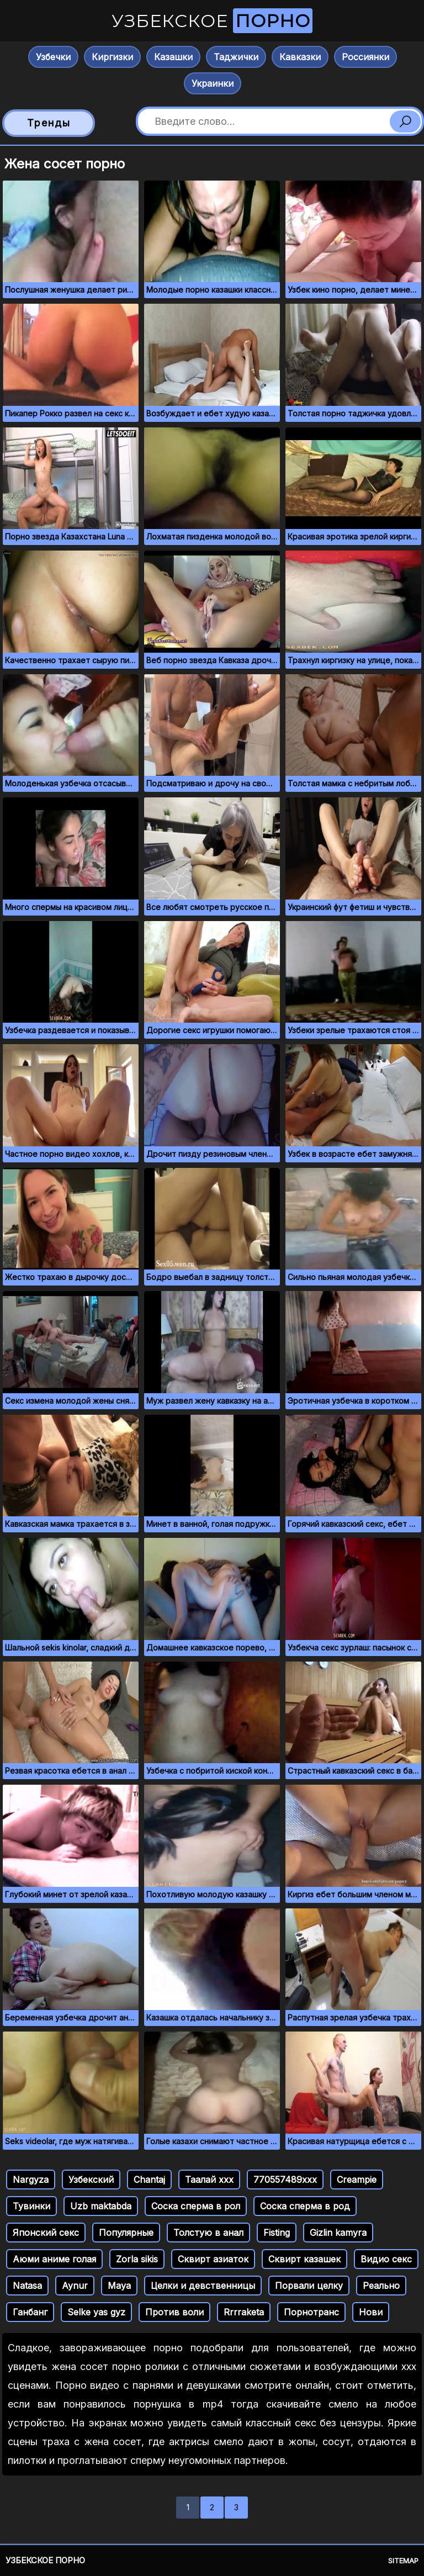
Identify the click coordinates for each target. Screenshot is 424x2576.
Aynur (75, 2285)
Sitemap (403, 2560)
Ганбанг (30, 2312)
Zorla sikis (137, 2259)
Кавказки (300, 56)
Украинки (213, 83)
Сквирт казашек (304, 2259)
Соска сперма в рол (195, 2206)
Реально (381, 2285)
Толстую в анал (208, 2232)
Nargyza (31, 2179)
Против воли (174, 2312)
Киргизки (112, 56)
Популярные (126, 2232)
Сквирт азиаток (213, 2259)
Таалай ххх (209, 2179)
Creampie (357, 2179)
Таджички (236, 56)
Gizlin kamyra (338, 2232)
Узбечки (53, 56)
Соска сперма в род (305, 2206)
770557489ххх (285, 2179)
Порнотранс (311, 2312)
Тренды (49, 123)
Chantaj (149, 2179)
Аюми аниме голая (54, 2259)
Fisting (276, 2232)
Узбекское (212, 20)
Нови (371, 2312)
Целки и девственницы (203, 2285)
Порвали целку (309, 2285)
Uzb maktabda (100, 2206)
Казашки (173, 56)
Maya (119, 2285)
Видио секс (386, 2259)
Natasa (27, 2285)
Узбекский (91, 2179)
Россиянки (365, 56)
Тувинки (31, 2206)
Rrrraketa (244, 2312)
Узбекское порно (45, 2560)
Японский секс (46, 2232)
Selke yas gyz (96, 2312)
